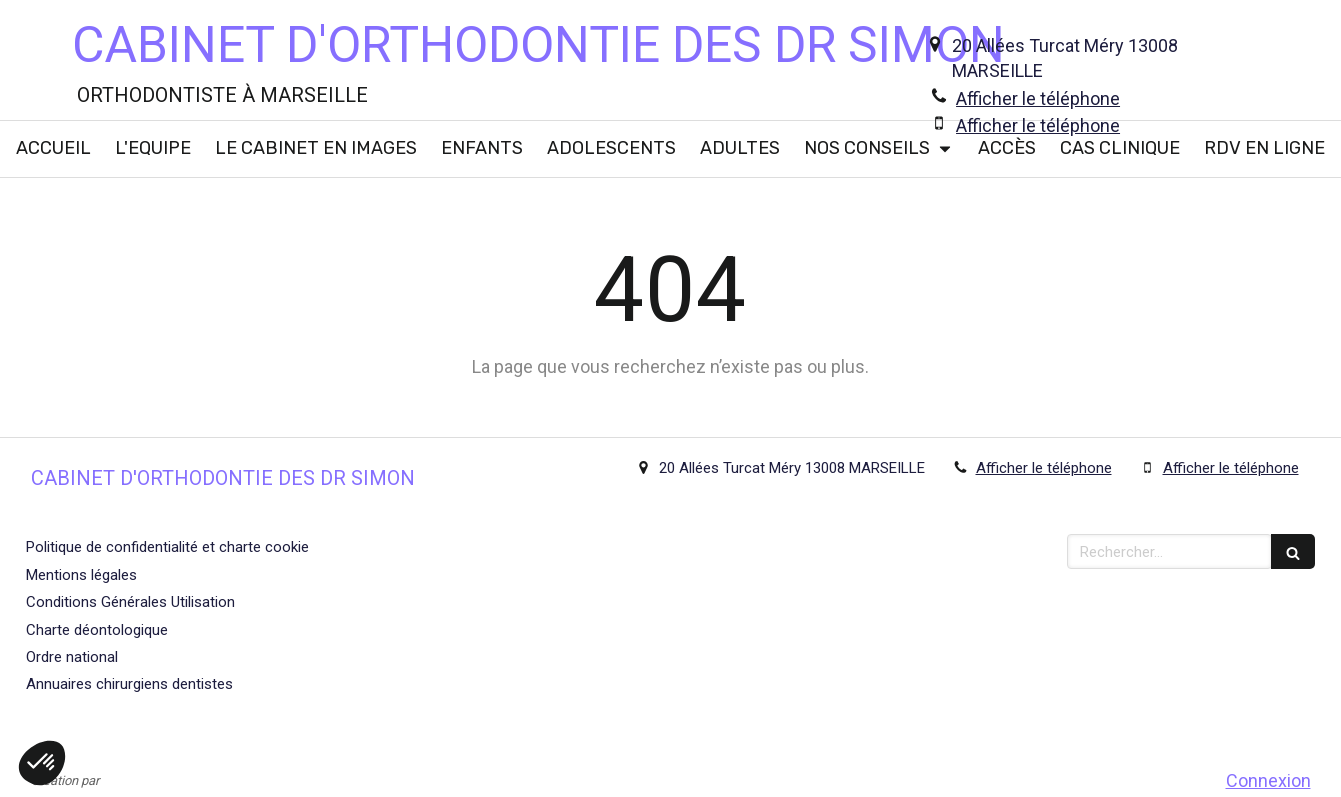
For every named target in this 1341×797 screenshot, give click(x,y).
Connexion (1268, 780)
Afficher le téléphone (1038, 98)
